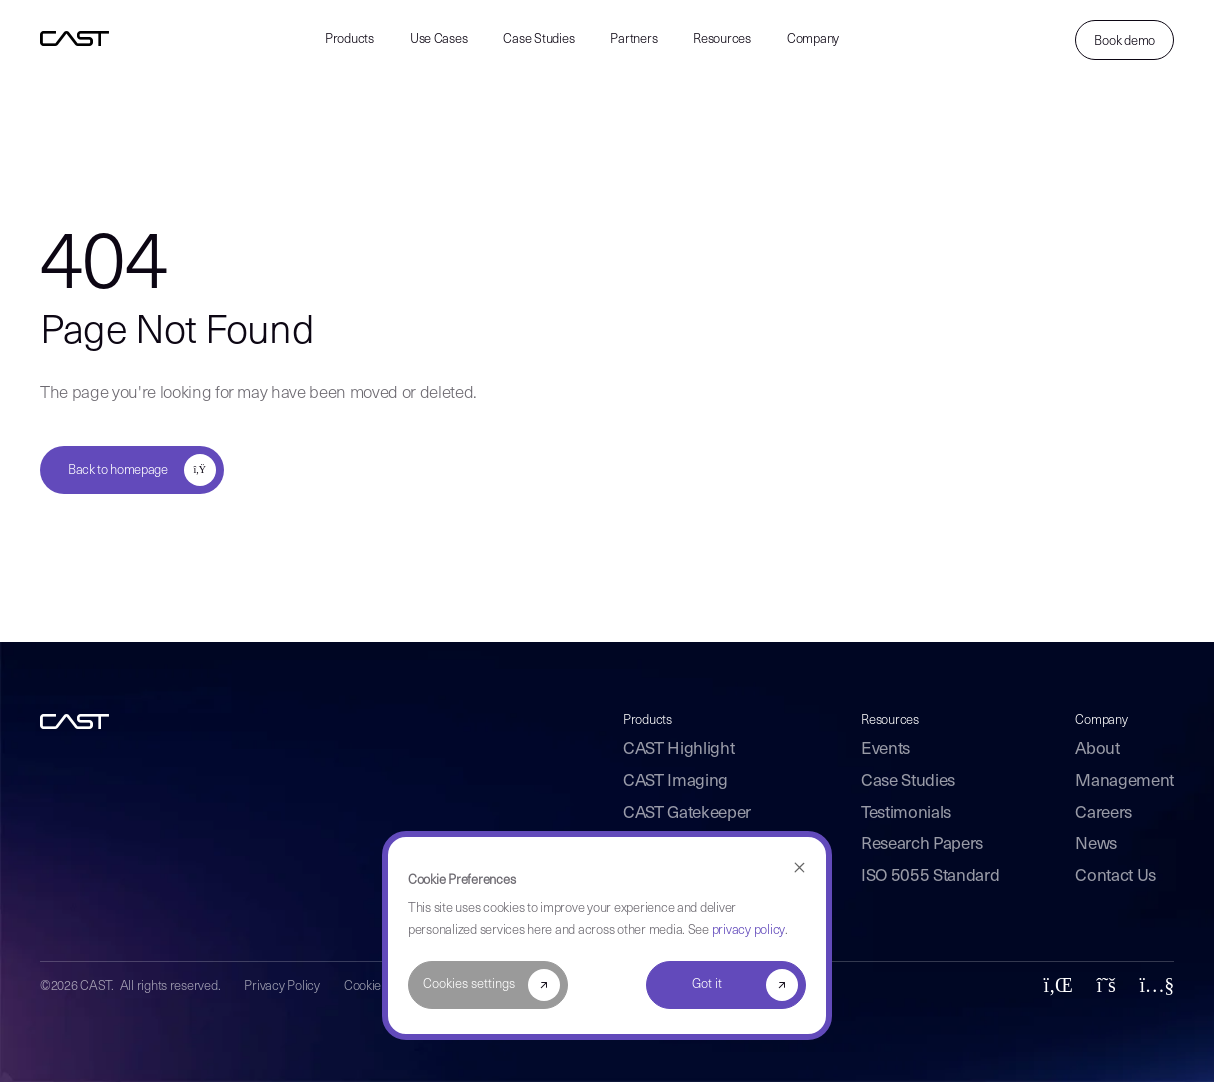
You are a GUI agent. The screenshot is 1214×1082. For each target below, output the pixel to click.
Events (885, 749)
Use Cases (439, 39)
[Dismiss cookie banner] (799, 868)
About (1097, 749)
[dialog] (607, 935)
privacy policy (748, 930)
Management (1124, 781)
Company (813, 39)
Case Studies (538, 39)
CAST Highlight (678, 749)
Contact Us (1115, 876)
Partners (633, 39)
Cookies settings (469, 984)
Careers (1103, 813)
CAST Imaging (675, 781)
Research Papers (922, 844)
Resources (722, 39)
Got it (707, 984)
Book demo (1124, 41)
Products (349, 39)
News (1096, 844)
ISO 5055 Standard (930, 876)
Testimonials (906, 813)
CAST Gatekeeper (687, 813)
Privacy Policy (281, 986)
